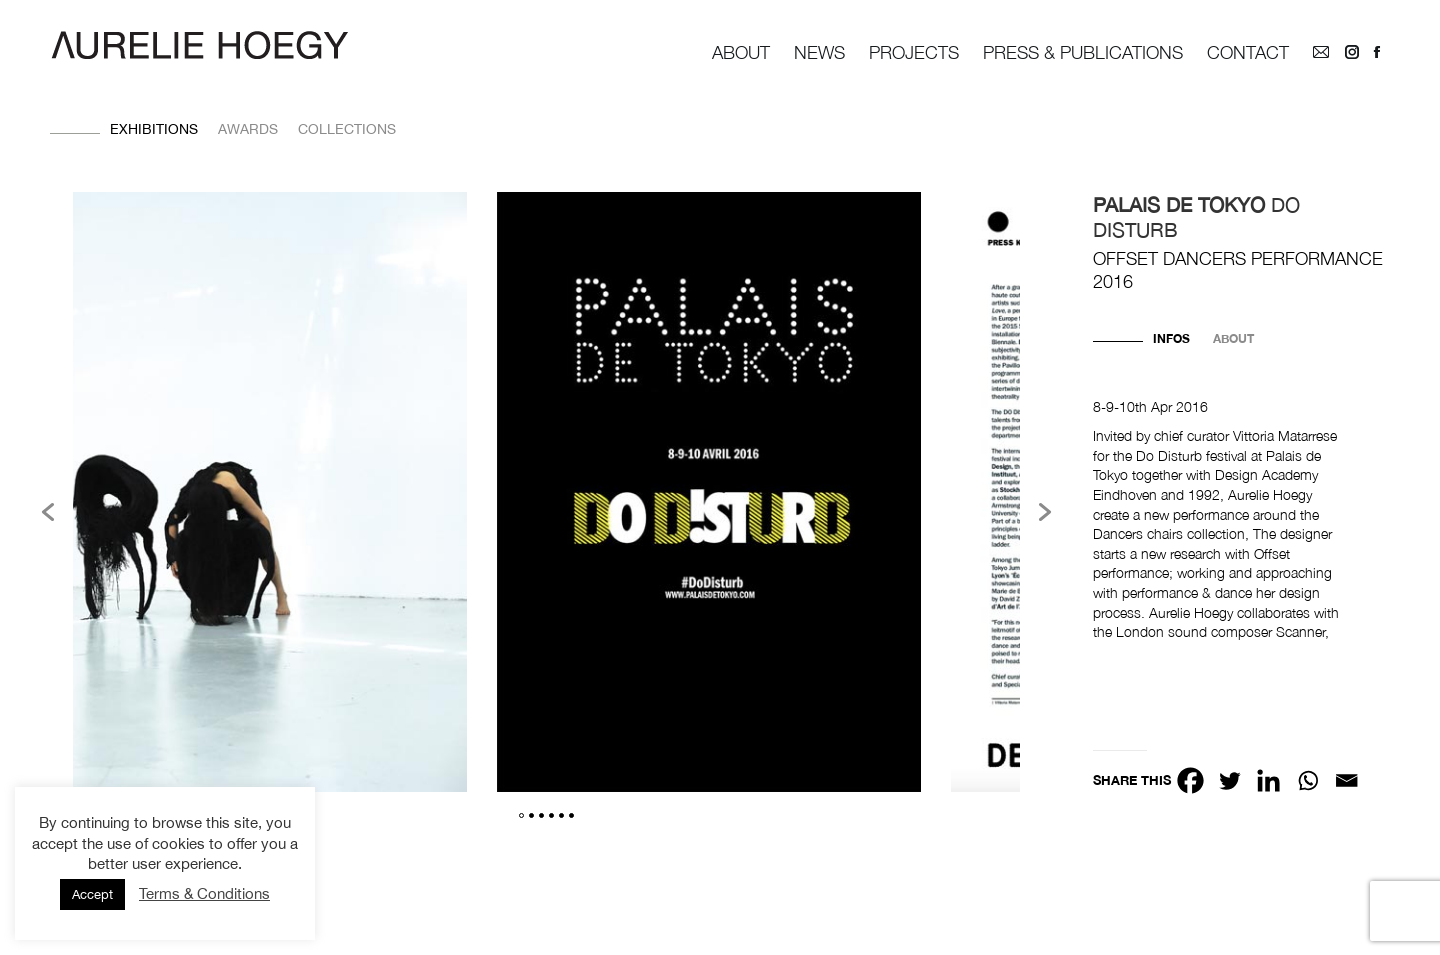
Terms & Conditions (204, 893)
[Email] (1346, 780)
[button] (48, 512)
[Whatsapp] (1307, 780)
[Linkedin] (1268, 780)
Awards (248, 129)
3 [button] (541, 815)
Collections (347, 129)
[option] (709, 495)
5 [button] (561, 815)
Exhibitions (154, 129)
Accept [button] (92, 894)
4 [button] (551, 815)
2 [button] (531, 815)
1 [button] (521, 815)
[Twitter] (1229, 780)
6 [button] (571, 815)
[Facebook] (1190, 780)
